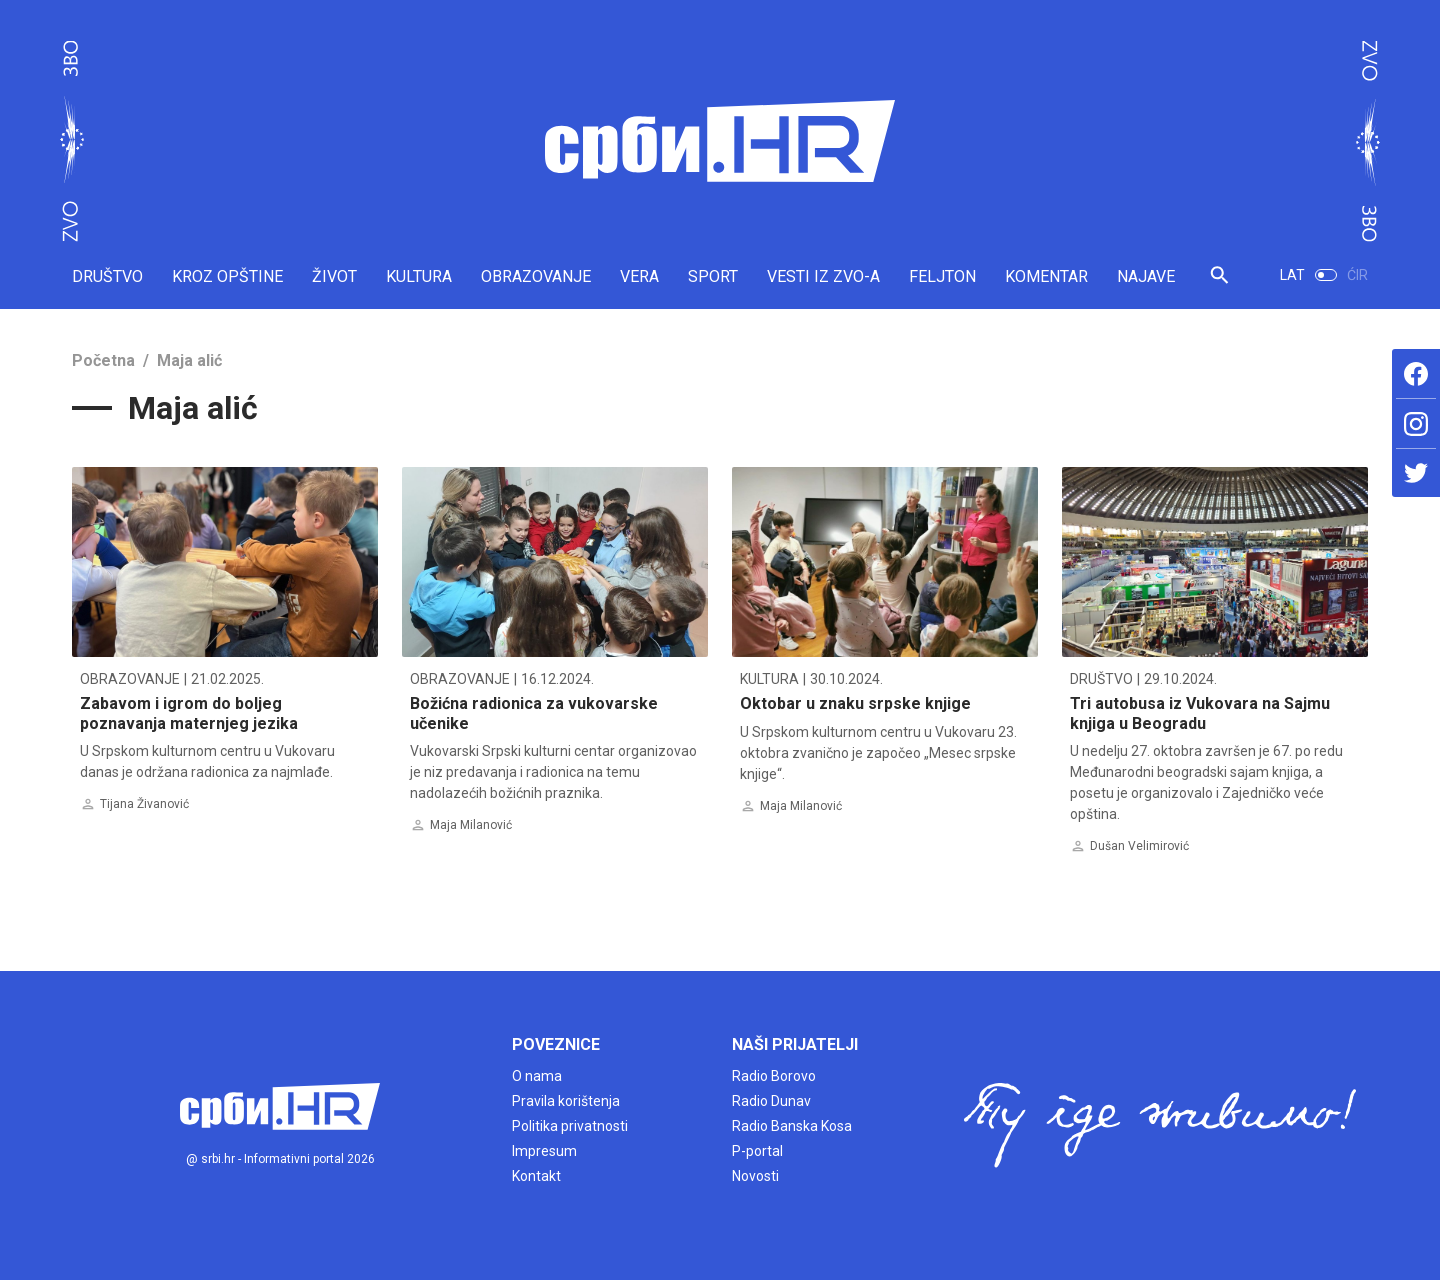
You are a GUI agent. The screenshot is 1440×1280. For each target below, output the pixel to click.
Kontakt (536, 1176)
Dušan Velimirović (1139, 846)
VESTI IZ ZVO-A (823, 276)
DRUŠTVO (107, 276)
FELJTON (942, 276)
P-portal (757, 1151)
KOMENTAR (1046, 276)
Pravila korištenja (566, 1101)
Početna (103, 360)
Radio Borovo (774, 1076)
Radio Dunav (771, 1101)
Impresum (544, 1151)
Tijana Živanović (144, 804)
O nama (537, 1076)
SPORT (713, 276)
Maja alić (189, 360)
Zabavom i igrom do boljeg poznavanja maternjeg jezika (189, 713)
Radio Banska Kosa (792, 1126)
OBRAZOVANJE (536, 276)
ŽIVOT (334, 276)
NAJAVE (1146, 276)
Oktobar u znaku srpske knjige (855, 703)
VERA (639, 276)
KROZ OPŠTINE (227, 276)
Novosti (755, 1176)
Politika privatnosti (570, 1126)
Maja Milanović (471, 825)
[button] (1219, 283)
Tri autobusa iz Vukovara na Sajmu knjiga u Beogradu (1200, 713)
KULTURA (419, 276)
